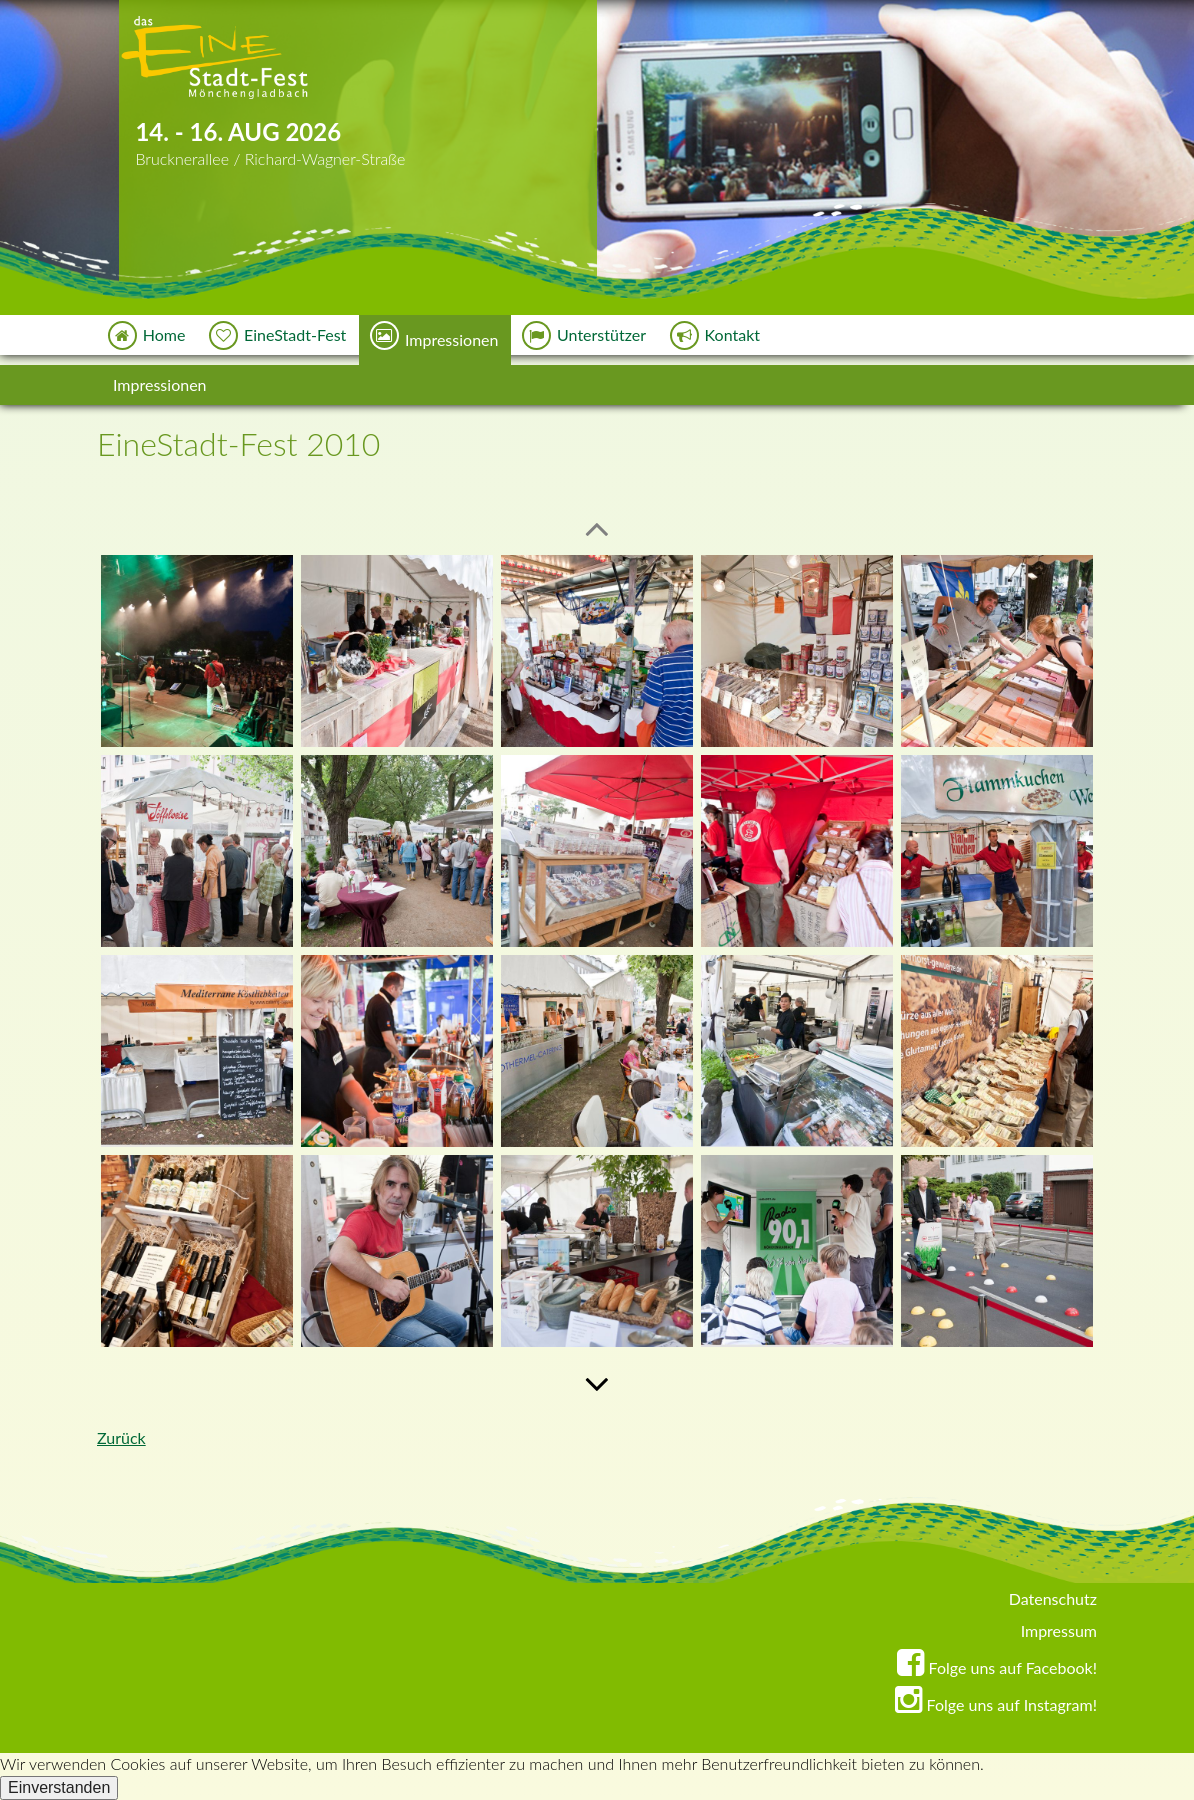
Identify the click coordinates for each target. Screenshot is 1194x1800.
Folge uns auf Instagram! (996, 1704)
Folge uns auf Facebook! (997, 1667)
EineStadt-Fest (278, 335)
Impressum (1059, 1630)
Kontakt (716, 335)
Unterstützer (585, 335)
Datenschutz (1053, 1598)
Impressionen (435, 336)
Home (148, 335)
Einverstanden (59, 1787)
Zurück (121, 1437)
